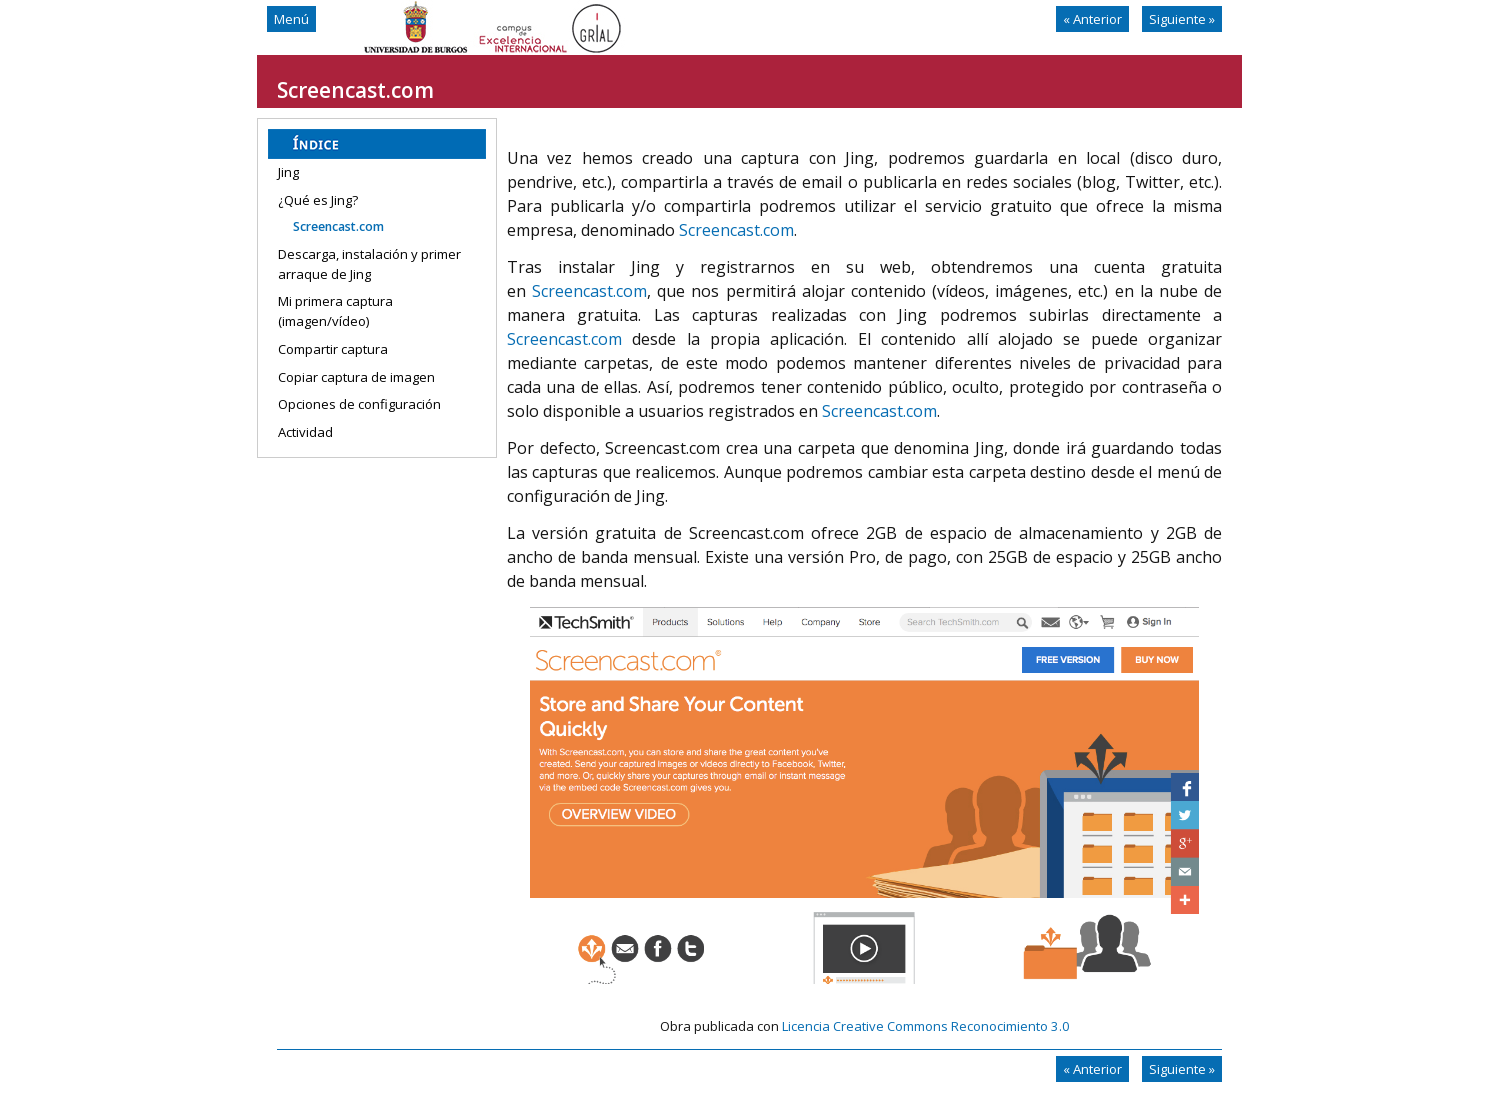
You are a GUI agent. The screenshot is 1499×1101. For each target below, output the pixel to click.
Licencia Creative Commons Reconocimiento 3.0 (926, 1026)
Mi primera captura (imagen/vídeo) (335, 311)
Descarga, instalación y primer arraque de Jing (369, 264)
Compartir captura (333, 349)
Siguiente (1182, 19)
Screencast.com (338, 226)
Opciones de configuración (359, 404)
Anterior (1092, 19)
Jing (288, 172)
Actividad (305, 432)
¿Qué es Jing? (318, 200)
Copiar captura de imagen (356, 377)
